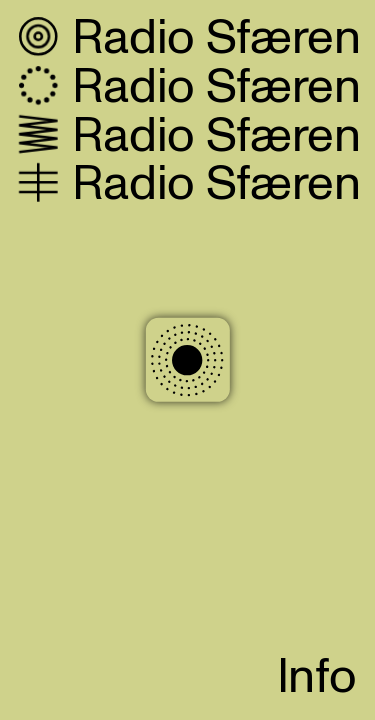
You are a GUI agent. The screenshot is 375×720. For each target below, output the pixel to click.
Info (317, 677)
